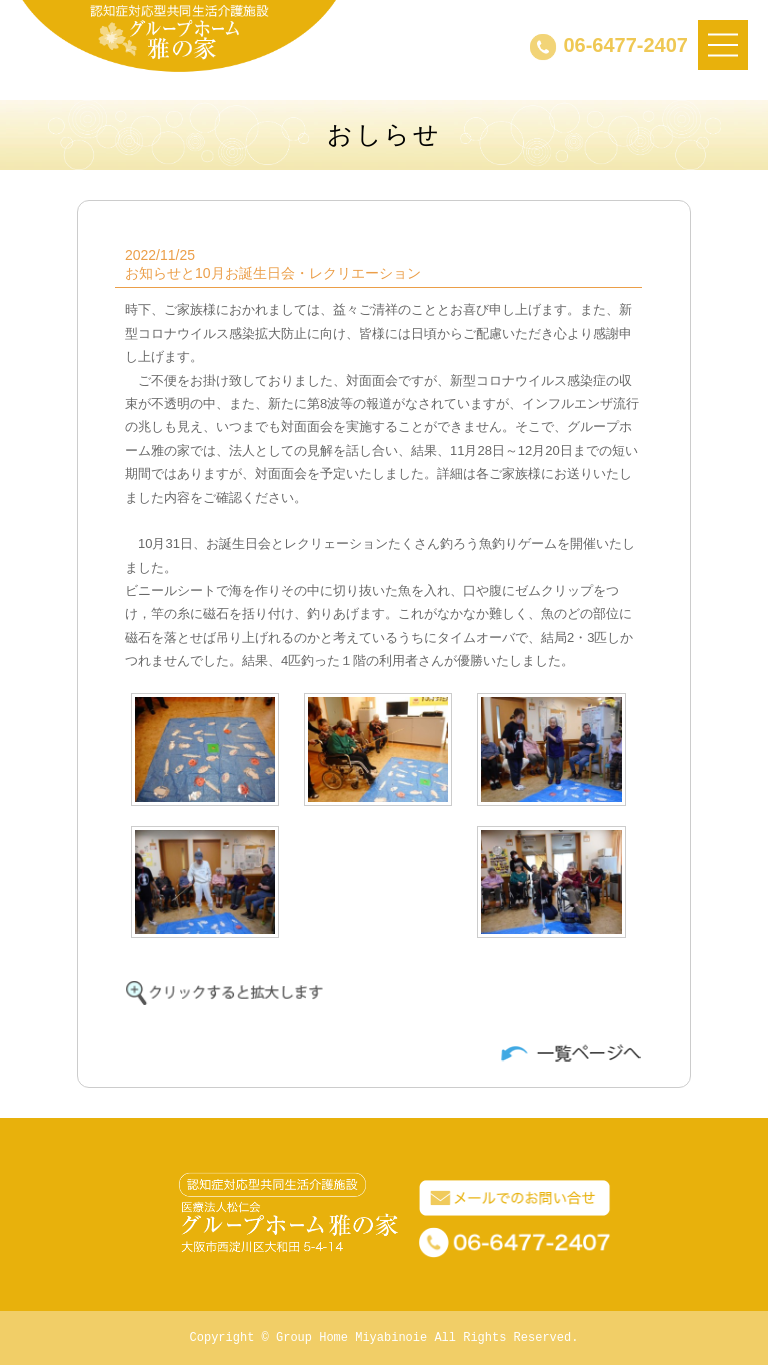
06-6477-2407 (625, 45)
